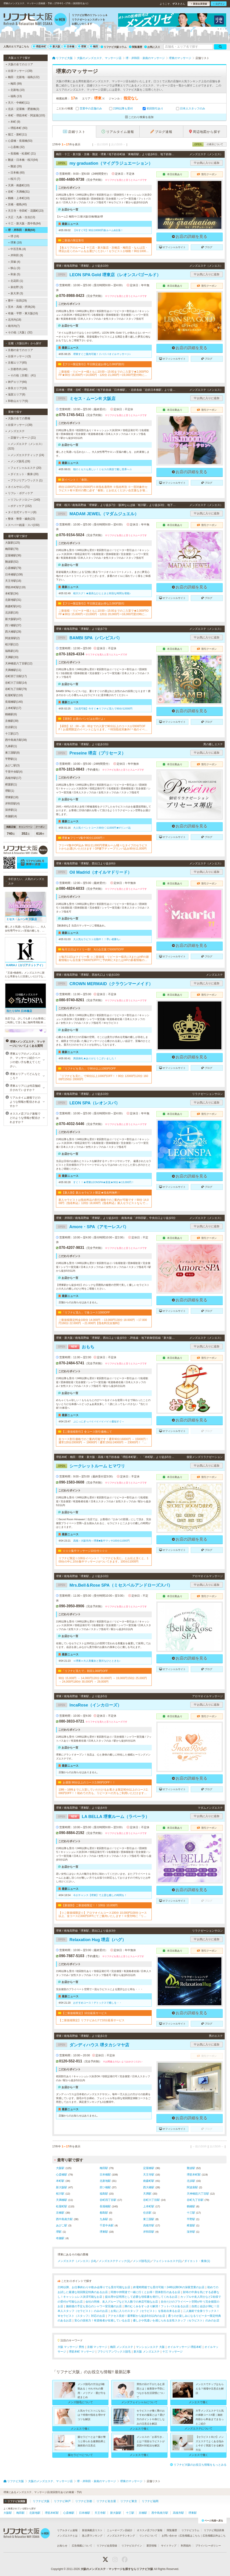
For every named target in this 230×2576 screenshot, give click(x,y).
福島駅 (104, 2193)
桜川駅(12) (11, 644)
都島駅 (104, 2212)
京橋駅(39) (11, 720)
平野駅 (191, 2219)
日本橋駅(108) (14, 574)
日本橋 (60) (16, 172)
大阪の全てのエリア (19, 64)
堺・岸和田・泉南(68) (20, 230)
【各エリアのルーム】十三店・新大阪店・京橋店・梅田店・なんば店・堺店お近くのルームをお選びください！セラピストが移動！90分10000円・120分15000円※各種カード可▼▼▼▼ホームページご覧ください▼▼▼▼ (104, 249)
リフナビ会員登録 (107, 2545)
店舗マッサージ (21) (22, 437)
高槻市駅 (148, 2225)
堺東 (82, 46)
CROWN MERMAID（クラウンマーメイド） (104, 983)
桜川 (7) (14, 178)
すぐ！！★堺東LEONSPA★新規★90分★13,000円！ (103, 1182)
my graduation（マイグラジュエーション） (104, 163)
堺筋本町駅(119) (15, 587)
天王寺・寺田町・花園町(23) (25, 210)
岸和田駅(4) (12, 803)
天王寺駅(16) (13, 580)
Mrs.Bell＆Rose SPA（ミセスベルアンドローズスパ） (114, 1585)
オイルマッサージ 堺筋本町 (185, 2347)
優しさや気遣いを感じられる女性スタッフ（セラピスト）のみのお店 (176, 2320)
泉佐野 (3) (15, 287)
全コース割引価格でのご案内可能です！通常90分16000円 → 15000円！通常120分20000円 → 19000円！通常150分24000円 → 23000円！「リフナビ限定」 (103, 1440)
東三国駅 (148, 2219)
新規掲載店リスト (92, 2530)
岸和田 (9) (15, 255)
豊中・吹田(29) (16, 300)
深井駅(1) (11, 809)
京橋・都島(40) (16, 204)
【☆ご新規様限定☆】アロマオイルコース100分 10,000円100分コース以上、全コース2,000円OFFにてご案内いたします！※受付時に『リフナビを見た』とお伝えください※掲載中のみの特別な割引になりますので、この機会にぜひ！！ (103, 1914)
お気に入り (152, 47)
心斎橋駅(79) (13, 568)
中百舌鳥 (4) (17, 249)
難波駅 (191, 2168)
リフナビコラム (190, 2530)
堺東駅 (104, 2231)
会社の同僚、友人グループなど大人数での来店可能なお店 (121, 2301)
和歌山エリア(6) (17, 401)
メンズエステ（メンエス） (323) (26, 446)
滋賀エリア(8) (15, 394)
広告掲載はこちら (190, 2535)
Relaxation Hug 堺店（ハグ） (91, 1939)
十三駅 (191, 2212)
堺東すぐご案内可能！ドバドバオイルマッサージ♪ (102, 354)
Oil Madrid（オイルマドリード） (94, 872)
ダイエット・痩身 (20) (23, 474)
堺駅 (59, 2231)
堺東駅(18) (11, 797)
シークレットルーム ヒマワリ (90, 1466)
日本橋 (69, 46)
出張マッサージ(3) (18, 356)
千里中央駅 (107, 2225)
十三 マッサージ (172, 2351)
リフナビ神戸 (62, 2501)
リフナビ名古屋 (106, 2501)
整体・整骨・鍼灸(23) (20, 518)
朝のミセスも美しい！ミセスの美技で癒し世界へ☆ (102, 469)
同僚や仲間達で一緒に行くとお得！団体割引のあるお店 (145, 2292)
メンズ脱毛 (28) (19, 461)
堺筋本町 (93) (17, 128)
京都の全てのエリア (19, 350)
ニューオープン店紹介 (119, 2530)
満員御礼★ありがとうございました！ (95, 1058)
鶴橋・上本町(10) (18, 198)
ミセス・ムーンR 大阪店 (85, 398)
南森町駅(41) (13, 606)
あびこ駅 (61, 2225)
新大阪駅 (61, 2187)
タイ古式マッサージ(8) (21, 512)
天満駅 (147, 2193)
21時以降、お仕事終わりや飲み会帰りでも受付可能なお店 (94, 2287)
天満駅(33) (11, 657)
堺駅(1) (9, 790)
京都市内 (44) (17, 369)
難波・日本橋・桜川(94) (21, 159)
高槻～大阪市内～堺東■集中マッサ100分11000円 (101, 1540)
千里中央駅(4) (14, 771)
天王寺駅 (148, 2174)
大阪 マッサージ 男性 (71, 2347)
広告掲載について (82, 2545)
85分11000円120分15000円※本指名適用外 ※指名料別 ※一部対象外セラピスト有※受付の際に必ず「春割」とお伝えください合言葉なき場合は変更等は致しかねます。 (103, 488)
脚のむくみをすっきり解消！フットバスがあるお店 (157, 2306)
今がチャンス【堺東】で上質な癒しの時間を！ (100, 1895)
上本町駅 (148, 2206)
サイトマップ (168, 2545)
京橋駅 (60, 2212)
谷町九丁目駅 (195, 2200)
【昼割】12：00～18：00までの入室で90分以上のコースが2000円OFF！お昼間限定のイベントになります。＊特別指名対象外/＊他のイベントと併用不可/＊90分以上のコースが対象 (103, 728)
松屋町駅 (61, 2206)
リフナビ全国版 (15, 2501)
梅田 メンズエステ (121, 2347)
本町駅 (60, 2180)
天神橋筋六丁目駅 (198, 2193)
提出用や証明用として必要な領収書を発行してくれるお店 (141, 2296)
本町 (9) (14, 121)
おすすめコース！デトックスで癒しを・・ (97, 2002)
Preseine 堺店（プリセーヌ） (91, 753)
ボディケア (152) (20, 506)
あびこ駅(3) (12, 765)
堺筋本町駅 (194, 2174)
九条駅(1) (11, 746)
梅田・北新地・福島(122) (22, 77)
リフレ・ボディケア (19, 493)
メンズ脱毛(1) (141, 2261)
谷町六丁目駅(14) (16, 682)
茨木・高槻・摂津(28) (20, 306)
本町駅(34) (11, 593)
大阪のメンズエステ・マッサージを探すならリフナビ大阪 (117, 2569)
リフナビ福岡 (150, 2501)
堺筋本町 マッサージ (82, 2351)
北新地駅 (105, 2180)
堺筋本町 (39, 46)
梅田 (94, 46)
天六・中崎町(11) (18, 102)
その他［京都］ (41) (22, 375)
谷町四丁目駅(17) (16, 676)
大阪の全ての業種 (18, 418)
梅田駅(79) (11, 549)
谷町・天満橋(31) (18, 191)
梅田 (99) (15, 83)
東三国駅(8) (12, 752)
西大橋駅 (148, 2187)
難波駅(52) (11, 561)
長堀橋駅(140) (14, 701)
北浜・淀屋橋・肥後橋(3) (22, 109)
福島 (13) (15, 96)
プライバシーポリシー (208, 2545)
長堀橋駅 (105, 2206)
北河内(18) (13, 319)
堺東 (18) (15, 242)
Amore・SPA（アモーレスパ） (92, 1226)
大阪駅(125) (12, 542)
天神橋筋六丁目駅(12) (18, 663)
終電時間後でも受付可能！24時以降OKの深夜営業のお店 (168, 2287)
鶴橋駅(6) (11, 714)
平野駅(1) (11, 759)
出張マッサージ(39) (19, 70)
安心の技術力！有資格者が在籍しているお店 (102, 2320)
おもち (75, 1347)
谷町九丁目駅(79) (16, 689)
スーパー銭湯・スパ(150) (22, 525)
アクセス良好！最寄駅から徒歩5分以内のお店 (136, 2315)
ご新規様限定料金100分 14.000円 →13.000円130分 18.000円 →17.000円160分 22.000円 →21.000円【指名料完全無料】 (103, 1321)
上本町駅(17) (13, 708)
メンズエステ (15, 431)
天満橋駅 (61, 2200)
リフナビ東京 (128, 2501)
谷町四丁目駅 (108, 2200)
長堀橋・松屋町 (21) (22, 153)
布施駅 (60, 2238)
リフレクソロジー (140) (24, 499)
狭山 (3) (14, 268)
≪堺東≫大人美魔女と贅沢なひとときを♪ (97, 1660)
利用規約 (186, 2545)
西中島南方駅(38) (16, 740)
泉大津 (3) (15, 293)
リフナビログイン (132, 2545)
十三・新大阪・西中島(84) (23, 223)
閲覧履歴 (135, 47)
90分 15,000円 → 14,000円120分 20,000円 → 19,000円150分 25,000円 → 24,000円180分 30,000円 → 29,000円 (103, 1680)
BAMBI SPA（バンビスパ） (89, 638)
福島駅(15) (11, 651)
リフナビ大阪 (41, 2501)
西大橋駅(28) (13, 631)
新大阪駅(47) (13, 619)
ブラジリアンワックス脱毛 (114, 2351)
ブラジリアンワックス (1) (25, 480)
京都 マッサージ (97, 2347)
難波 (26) (15, 166)
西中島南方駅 (64, 2219)
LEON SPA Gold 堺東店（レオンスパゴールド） (108, 274)
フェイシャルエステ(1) (167, 2261)
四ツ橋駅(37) (13, 625)
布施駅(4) (11, 816)
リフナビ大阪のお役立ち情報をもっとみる (198, 2464)
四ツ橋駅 (105, 2187)
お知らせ (62, 2545)
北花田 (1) (15, 280)
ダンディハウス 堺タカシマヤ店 (92, 2045)
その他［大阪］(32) (19, 332)
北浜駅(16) (11, 612)
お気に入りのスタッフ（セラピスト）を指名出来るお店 (145, 2311)
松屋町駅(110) (14, 695)
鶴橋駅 (191, 2206)
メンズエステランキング (121, 2535)
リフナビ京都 (83, 2501)
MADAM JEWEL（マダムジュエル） (97, 514)
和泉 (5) (14, 274)
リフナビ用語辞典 (214, 2530)
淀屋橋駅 (148, 2168)
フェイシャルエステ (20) (24, 467)
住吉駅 (147, 2212)
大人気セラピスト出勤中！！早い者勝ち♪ (97, 939)
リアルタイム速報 (67, 2530)
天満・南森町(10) (18, 185)
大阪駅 (60, 2168)
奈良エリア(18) (16, 388)
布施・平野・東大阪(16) (22, 313)
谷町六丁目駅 (151, 2200)
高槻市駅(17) (13, 778)
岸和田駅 (148, 2231)
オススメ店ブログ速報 (149, 2530)
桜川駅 (60, 2193)
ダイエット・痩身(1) (197, 2261)
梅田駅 (104, 2168)
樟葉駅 (191, 2225)
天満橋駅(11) (13, 670)
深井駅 (191, 2231)
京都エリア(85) (16, 362)
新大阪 (55, 46)
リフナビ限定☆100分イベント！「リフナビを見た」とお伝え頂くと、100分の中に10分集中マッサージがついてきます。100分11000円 (103, 1560)
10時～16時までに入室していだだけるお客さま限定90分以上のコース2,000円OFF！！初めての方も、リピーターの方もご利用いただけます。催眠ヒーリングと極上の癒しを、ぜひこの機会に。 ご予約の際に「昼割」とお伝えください (103, 1791)
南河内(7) (13, 326)
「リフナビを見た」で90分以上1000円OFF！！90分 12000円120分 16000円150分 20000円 (103, 1077)
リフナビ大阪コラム (114, 47)
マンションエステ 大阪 (150, 2347)
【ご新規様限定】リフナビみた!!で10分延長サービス (92, 2020)
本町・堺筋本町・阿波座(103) (25, 115)
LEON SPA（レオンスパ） (88, 1103)
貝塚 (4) (14, 261)
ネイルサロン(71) (18, 487)
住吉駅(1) (11, 727)
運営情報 (151, 2545)
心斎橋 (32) (16, 147)
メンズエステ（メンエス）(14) (77, 2261)
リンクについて (148, 2535)
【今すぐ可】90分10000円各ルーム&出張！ (98, 230)
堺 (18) (13, 236)
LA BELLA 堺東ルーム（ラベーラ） (102, 1816)
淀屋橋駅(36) (13, 555)
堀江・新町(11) (16, 134)
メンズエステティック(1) (114, 2261)
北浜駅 (191, 2180)
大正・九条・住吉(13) (20, 217)
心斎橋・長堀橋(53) (18, 140)
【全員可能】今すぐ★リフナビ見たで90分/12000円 (102, 708)
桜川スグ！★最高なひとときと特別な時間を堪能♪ (102, 593)
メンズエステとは (67, 2535)
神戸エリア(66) (16, 382)
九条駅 (104, 2219)
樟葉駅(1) (11, 784)
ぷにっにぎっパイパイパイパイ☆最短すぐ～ (98, 1421)
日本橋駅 (105, 2174)
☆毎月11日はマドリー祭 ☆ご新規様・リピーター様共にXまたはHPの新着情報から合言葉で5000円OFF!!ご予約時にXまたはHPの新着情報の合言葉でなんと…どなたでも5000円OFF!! (104, 958)
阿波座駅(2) (12, 638)
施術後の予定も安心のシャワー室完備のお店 (94, 2306)
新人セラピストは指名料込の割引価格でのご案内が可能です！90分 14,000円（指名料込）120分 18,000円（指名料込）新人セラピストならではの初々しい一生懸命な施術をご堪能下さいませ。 (104, 1201)
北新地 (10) (16, 90)
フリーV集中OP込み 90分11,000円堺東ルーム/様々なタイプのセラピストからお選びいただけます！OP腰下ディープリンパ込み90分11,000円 (103, 847)
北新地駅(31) (13, 599)
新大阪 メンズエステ (146, 2351)
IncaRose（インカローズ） (89, 1705)
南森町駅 (148, 2180)
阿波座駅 (192, 2187)
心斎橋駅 (61, 2174)
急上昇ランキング (92, 2535)
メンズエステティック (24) (26, 455)
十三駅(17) (11, 733)
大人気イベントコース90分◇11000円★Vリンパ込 (102, 827)
